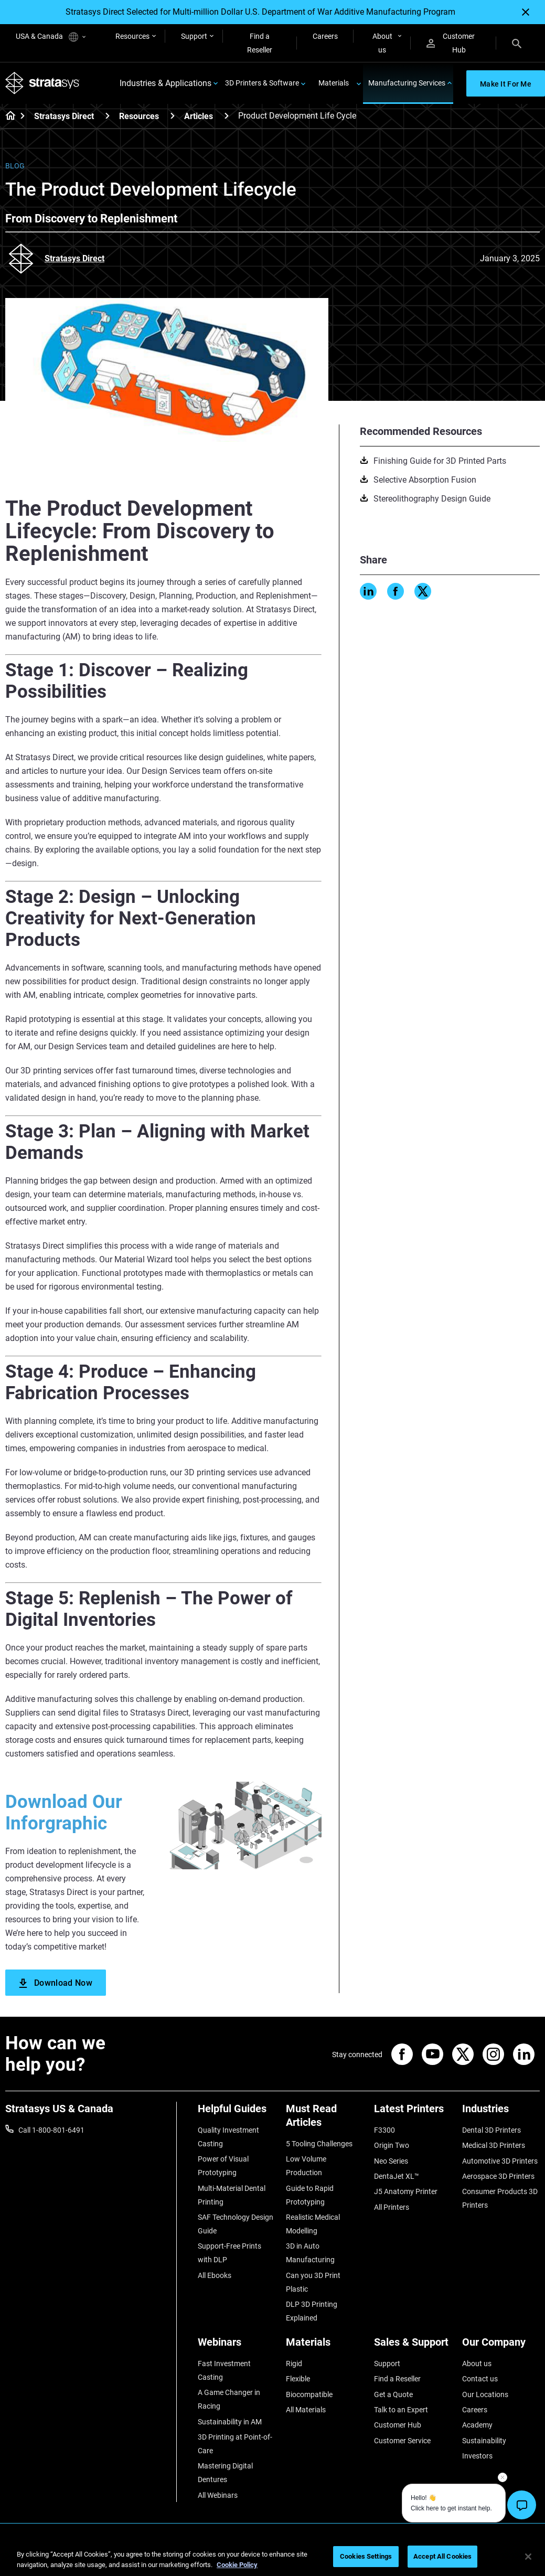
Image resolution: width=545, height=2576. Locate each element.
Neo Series (391, 2161)
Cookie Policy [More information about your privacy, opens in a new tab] (237, 2565)
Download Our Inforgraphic (63, 1812)
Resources (132, 36)
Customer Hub (450, 43)
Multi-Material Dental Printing (231, 2195)
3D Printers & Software (262, 83)
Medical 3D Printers (493, 2145)
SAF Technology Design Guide (235, 2224)
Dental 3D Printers (491, 2130)
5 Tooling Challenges (319, 2143)
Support (194, 36)
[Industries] (501, 2112)
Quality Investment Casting (228, 2137)
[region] (272, 2557)
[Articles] (226, 116)
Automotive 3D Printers (500, 2161)
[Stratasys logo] (42, 83)
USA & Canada (51, 37)
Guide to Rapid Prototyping (310, 2195)
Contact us (480, 2379)
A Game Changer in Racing (229, 2399)
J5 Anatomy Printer (405, 2191)
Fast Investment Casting (224, 2370)
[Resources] (172, 116)
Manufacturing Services (406, 83)
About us (382, 43)
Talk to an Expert (401, 2409)
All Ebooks (214, 2275)
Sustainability (484, 2440)
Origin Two (391, 2145)
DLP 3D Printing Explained (311, 2311)
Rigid (294, 2363)
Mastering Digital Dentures (225, 2473)
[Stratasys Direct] (107, 116)
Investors (477, 2456)
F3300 (384, 2130)
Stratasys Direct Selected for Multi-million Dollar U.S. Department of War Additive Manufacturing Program (260, 12)
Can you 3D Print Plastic (313, 2282)
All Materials (306, 2409)
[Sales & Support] (413, 2346)
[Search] (516, 43)
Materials (333, 83)
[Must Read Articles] (325, 2119)
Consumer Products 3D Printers (500, 2198)
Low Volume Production (306, 2166)
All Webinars (218, 2495)
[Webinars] (236, 2346)
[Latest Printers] (413, 2112)
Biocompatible (309, 2394)
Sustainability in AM (230, 2422)
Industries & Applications (165, 83)
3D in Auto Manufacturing (310, 2253)
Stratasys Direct (64, 116)
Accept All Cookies (442, 2556)
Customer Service (402, 2440)
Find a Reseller (259, 43)
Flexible (298, 2379)
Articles (198, 116)
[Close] (526, 12)
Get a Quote (393, 2394)
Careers (325, 36)
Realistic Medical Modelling (313, 2224)
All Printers (391, 2207)
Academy (477, 2425)
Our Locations (485, 2394)
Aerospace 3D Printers (498, 2176)
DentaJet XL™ (396, 2176)
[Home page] (7, 116)
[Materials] (325, 2346)
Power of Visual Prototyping (223, 2166)
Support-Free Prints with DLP (229, 2253)
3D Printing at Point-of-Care (235, 2444)
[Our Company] (501, 2346)
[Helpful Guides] (236, 2112)
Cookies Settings (366, 2556)
